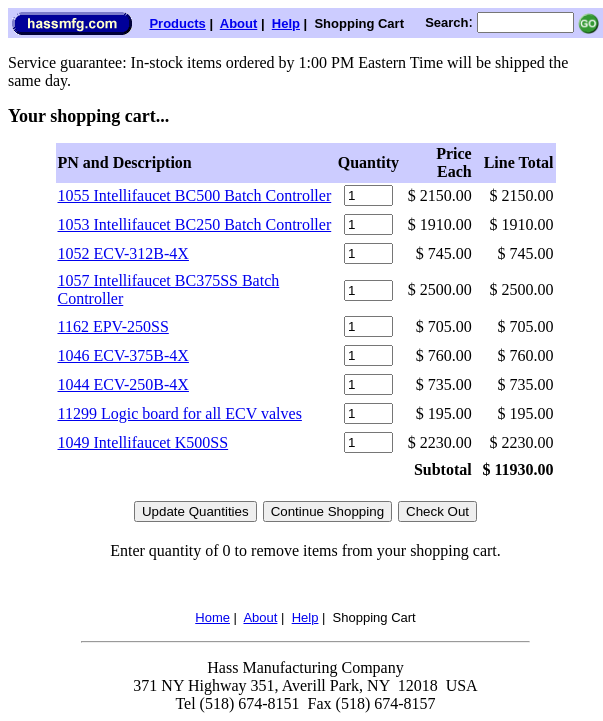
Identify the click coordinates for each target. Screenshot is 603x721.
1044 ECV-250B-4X (123, 384)
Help (286, 23)
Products (177, 23)
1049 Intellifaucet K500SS (143, 442)
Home (212, 617)
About (239, 23)
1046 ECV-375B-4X (123, 355)
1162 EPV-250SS (113, 326)
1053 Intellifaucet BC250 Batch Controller (195, 224)
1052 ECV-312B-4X (123, 253)
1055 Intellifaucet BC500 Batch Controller (195, 195)
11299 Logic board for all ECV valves (180, 413)
